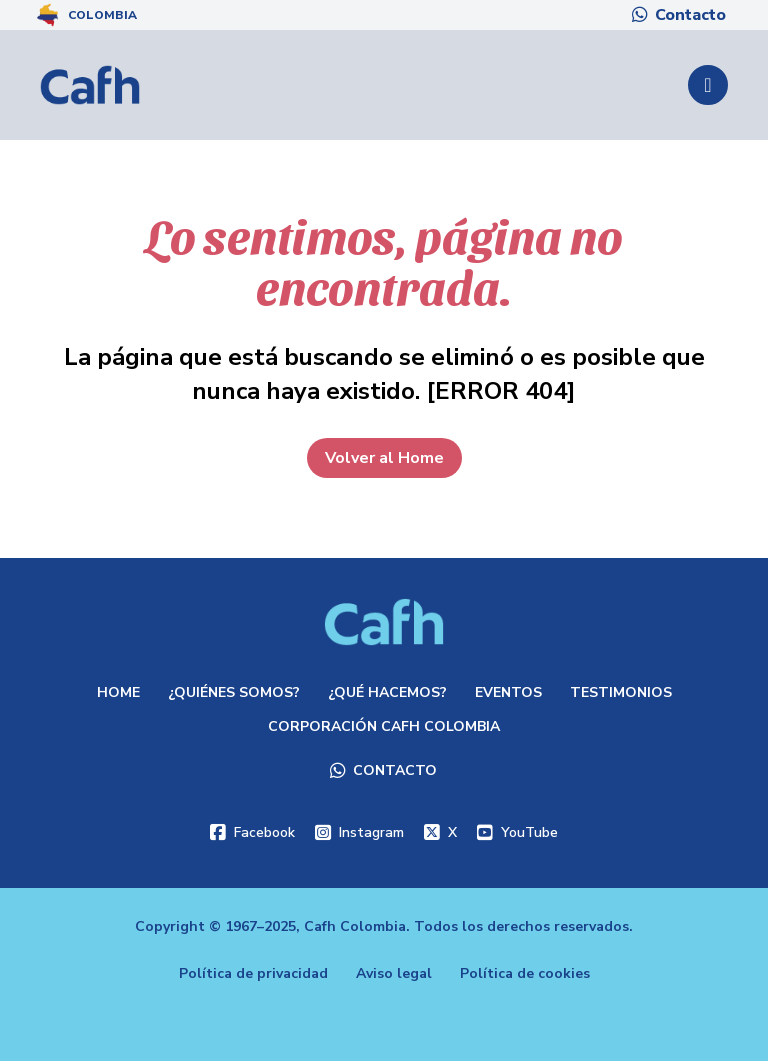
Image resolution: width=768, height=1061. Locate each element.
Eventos (508, 692)
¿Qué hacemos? (387, 692)
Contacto (690, 15)
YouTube (529, 832)
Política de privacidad (253, 973)
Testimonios (621, 692)
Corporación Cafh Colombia (384, 726)
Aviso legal (394, 973)
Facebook (264, 832)
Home (118, 692)
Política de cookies (525, 973)
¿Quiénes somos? (234, 692)
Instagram (371, 832)
